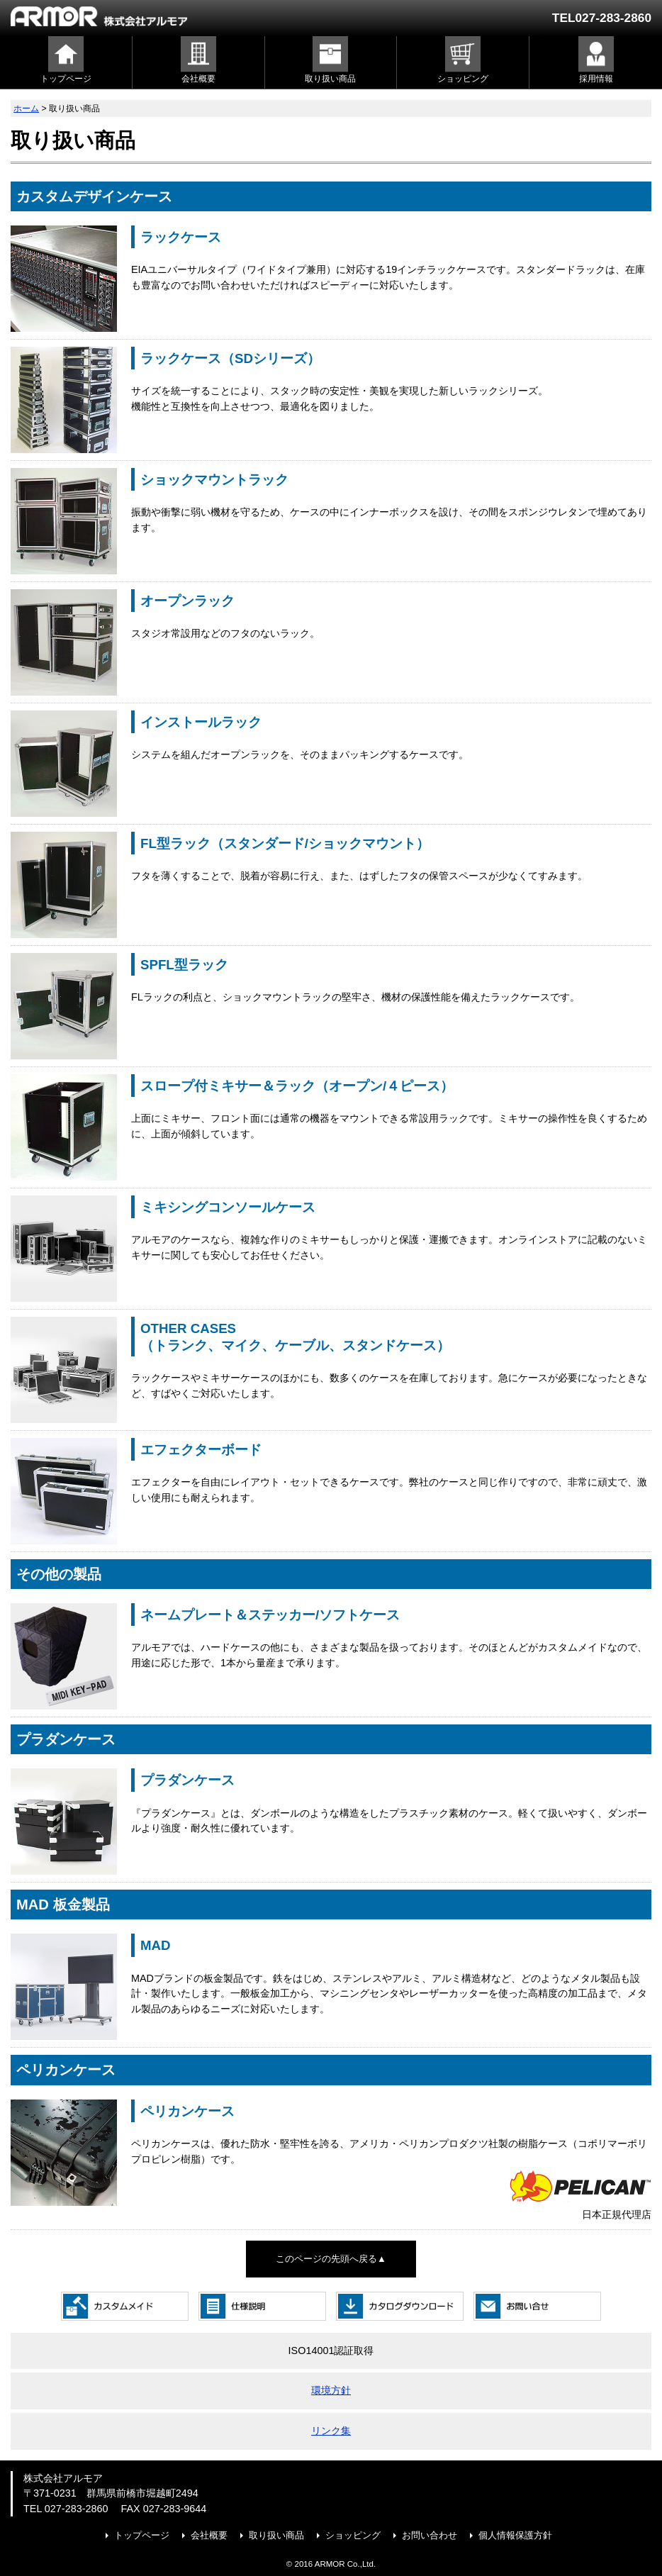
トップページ (141, 2535)
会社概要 (209, 2535)
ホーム (26, 108)
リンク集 (331, 2430)
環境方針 (331, 2390)
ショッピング (353, 2535)
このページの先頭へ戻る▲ (331, 2258)
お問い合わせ (429, 2535)
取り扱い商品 (276, 2535)
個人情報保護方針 (515, 2535)
